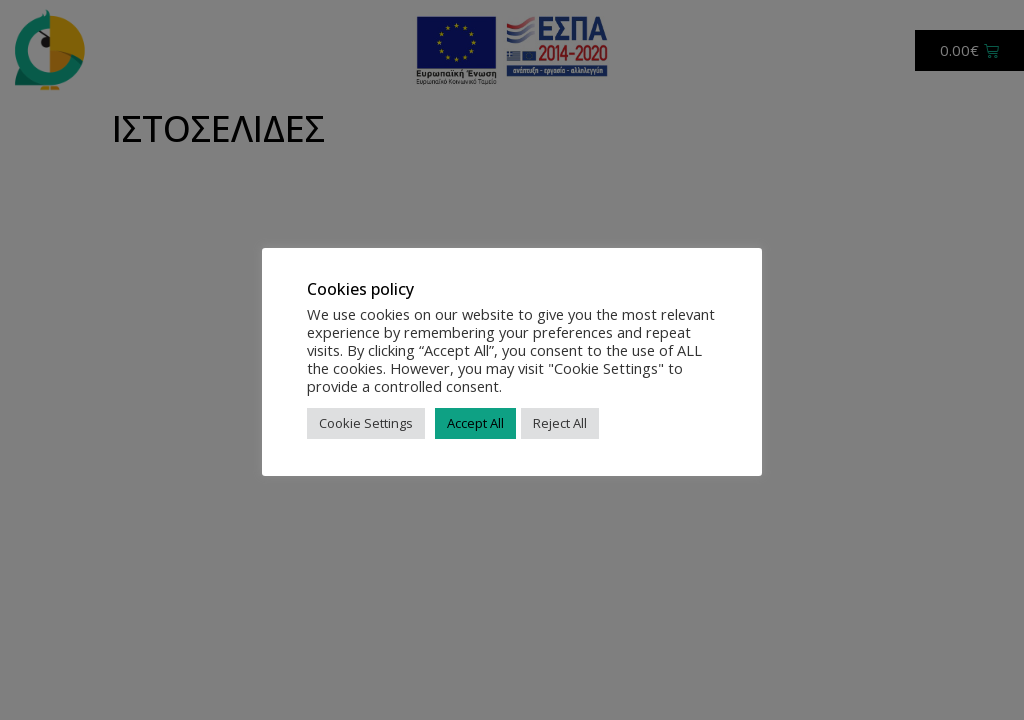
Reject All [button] (560, 423)
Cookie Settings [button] (366, 423)
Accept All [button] (475, 423)
